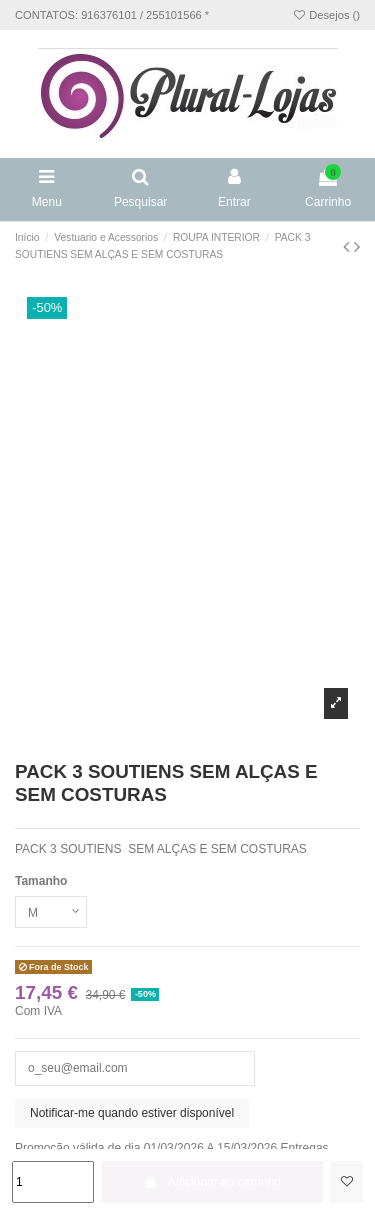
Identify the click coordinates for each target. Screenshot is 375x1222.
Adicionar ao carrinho (213, 1182)
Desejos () (326, 15)
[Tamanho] (51, 912)
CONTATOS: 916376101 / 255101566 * (112, 15)
